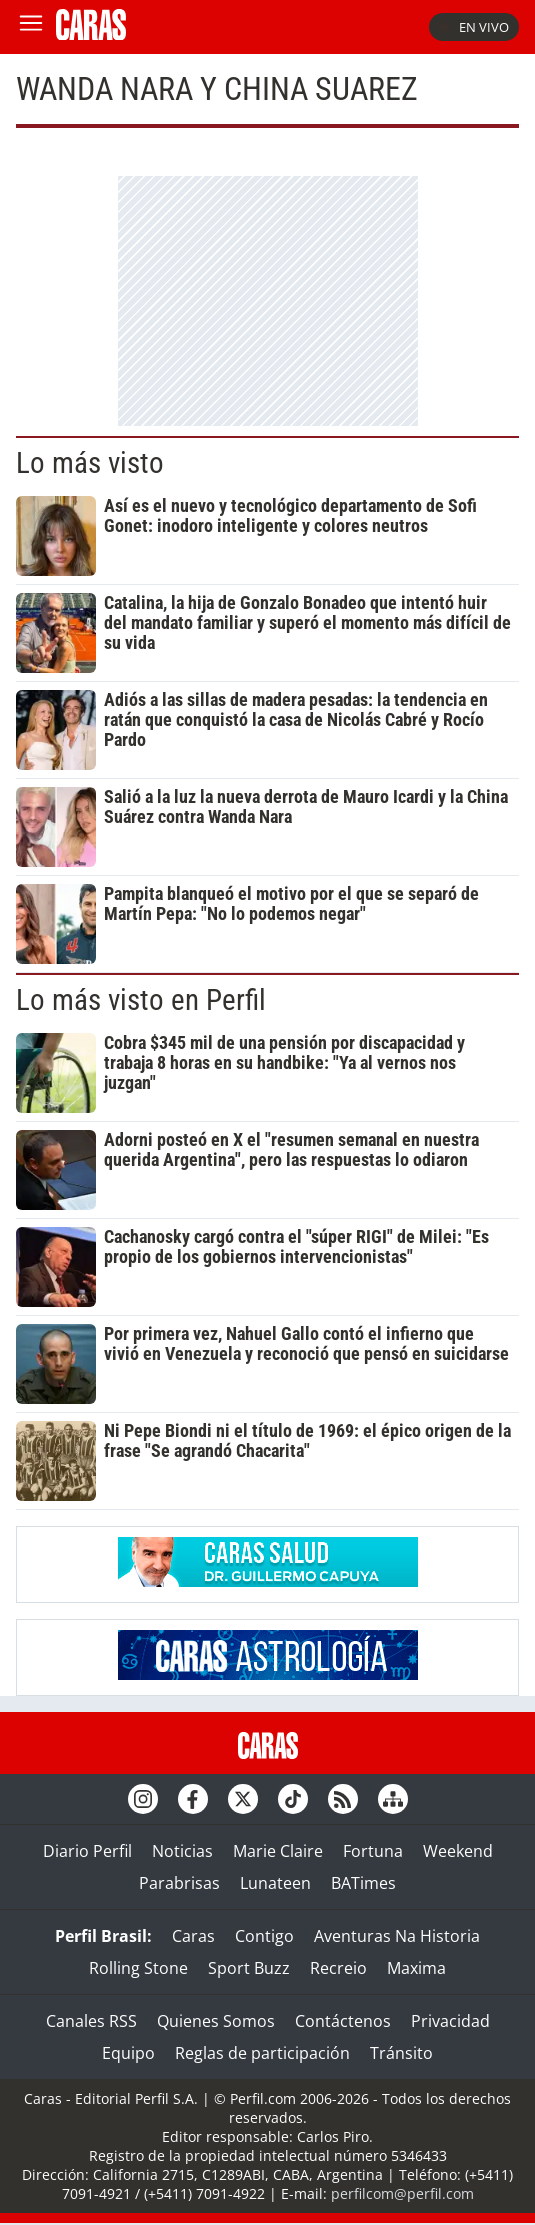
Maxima (416, 1968)
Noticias (182, 1851)
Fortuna (373, 1851)
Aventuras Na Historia (397, 1936)
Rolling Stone (138, 1968)
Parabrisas (179, 1883)
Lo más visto (90, 463)
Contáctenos (343, 2021)
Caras (193, 1936)
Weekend (458, 1851)
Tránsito (401, 2053)
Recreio (338, 1968)
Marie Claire (278, 1851)
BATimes (363, 1883)
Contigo (264, 1936)
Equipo (128, 2053)
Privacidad (450, 2021)
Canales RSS (91, 2021)
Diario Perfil (87, 1851)
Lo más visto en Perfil (141, 1000)
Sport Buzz (249, 1968)
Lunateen (275, 1883)
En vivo (474, 27)
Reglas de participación (262, 2053)
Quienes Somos (216, 2021)
